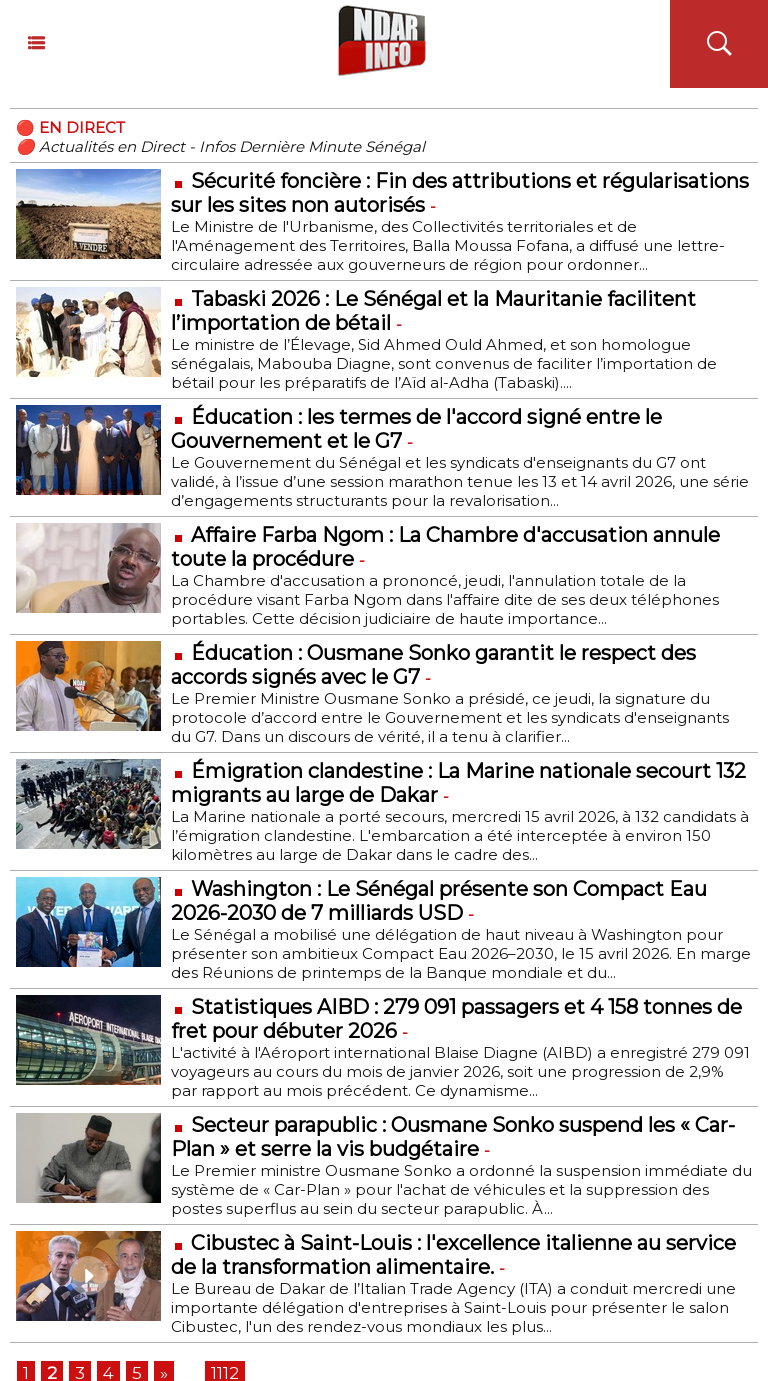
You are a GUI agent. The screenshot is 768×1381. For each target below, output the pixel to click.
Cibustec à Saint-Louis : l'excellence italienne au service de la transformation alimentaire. (453, 1255)
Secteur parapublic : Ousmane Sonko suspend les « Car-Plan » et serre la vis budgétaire (453, 1137)
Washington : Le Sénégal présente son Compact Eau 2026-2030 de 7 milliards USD (439, 901)
